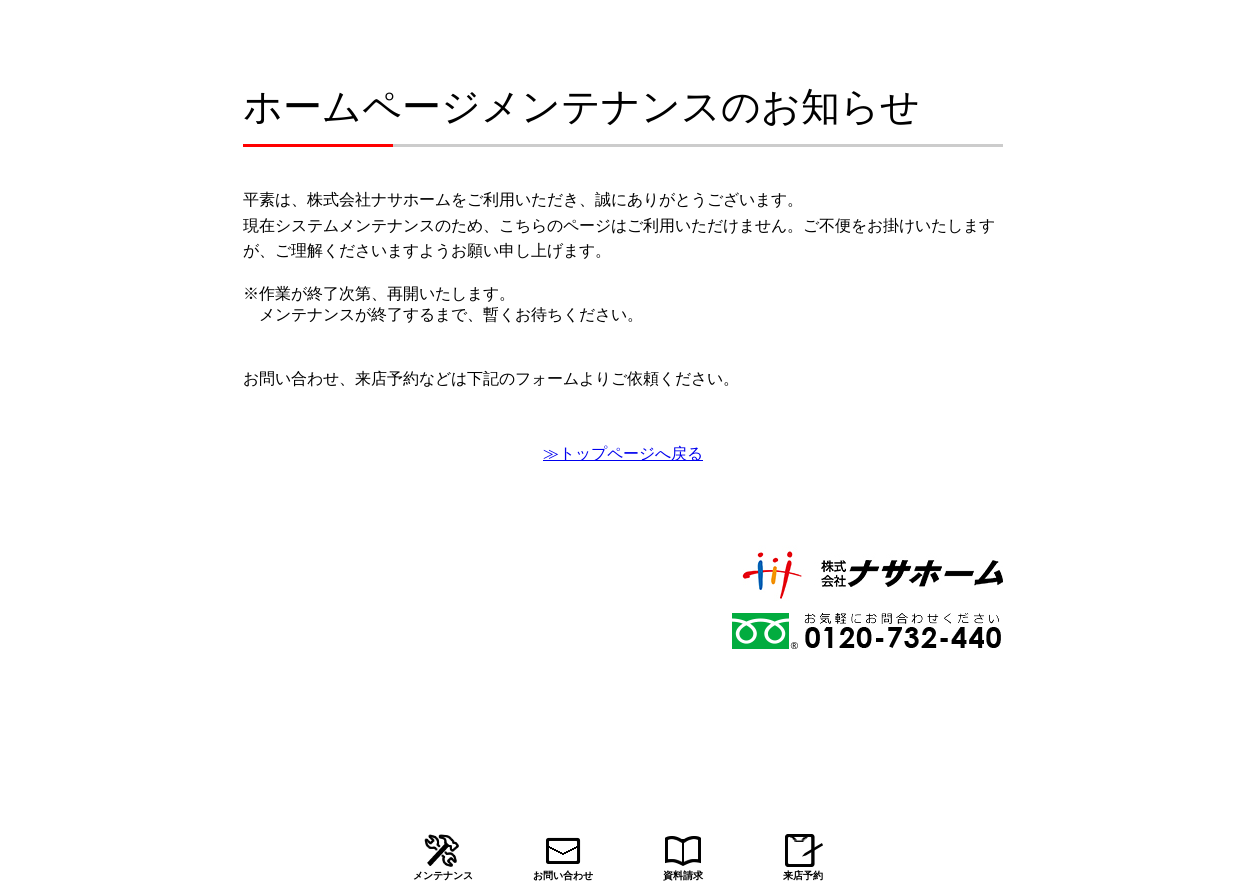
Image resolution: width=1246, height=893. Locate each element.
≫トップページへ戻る (623, 453)
